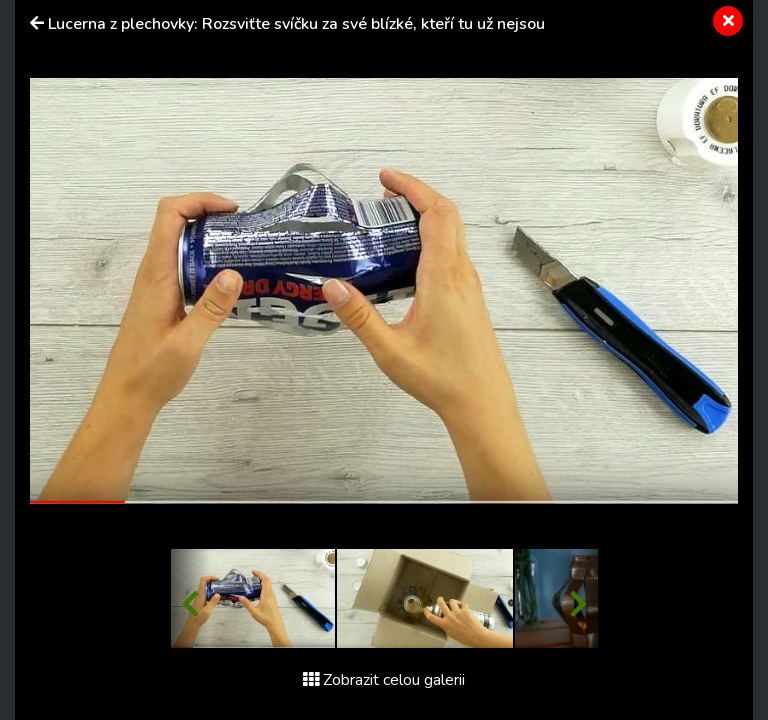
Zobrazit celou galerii (384, 680)
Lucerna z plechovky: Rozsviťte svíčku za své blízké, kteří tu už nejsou (296, 24)
